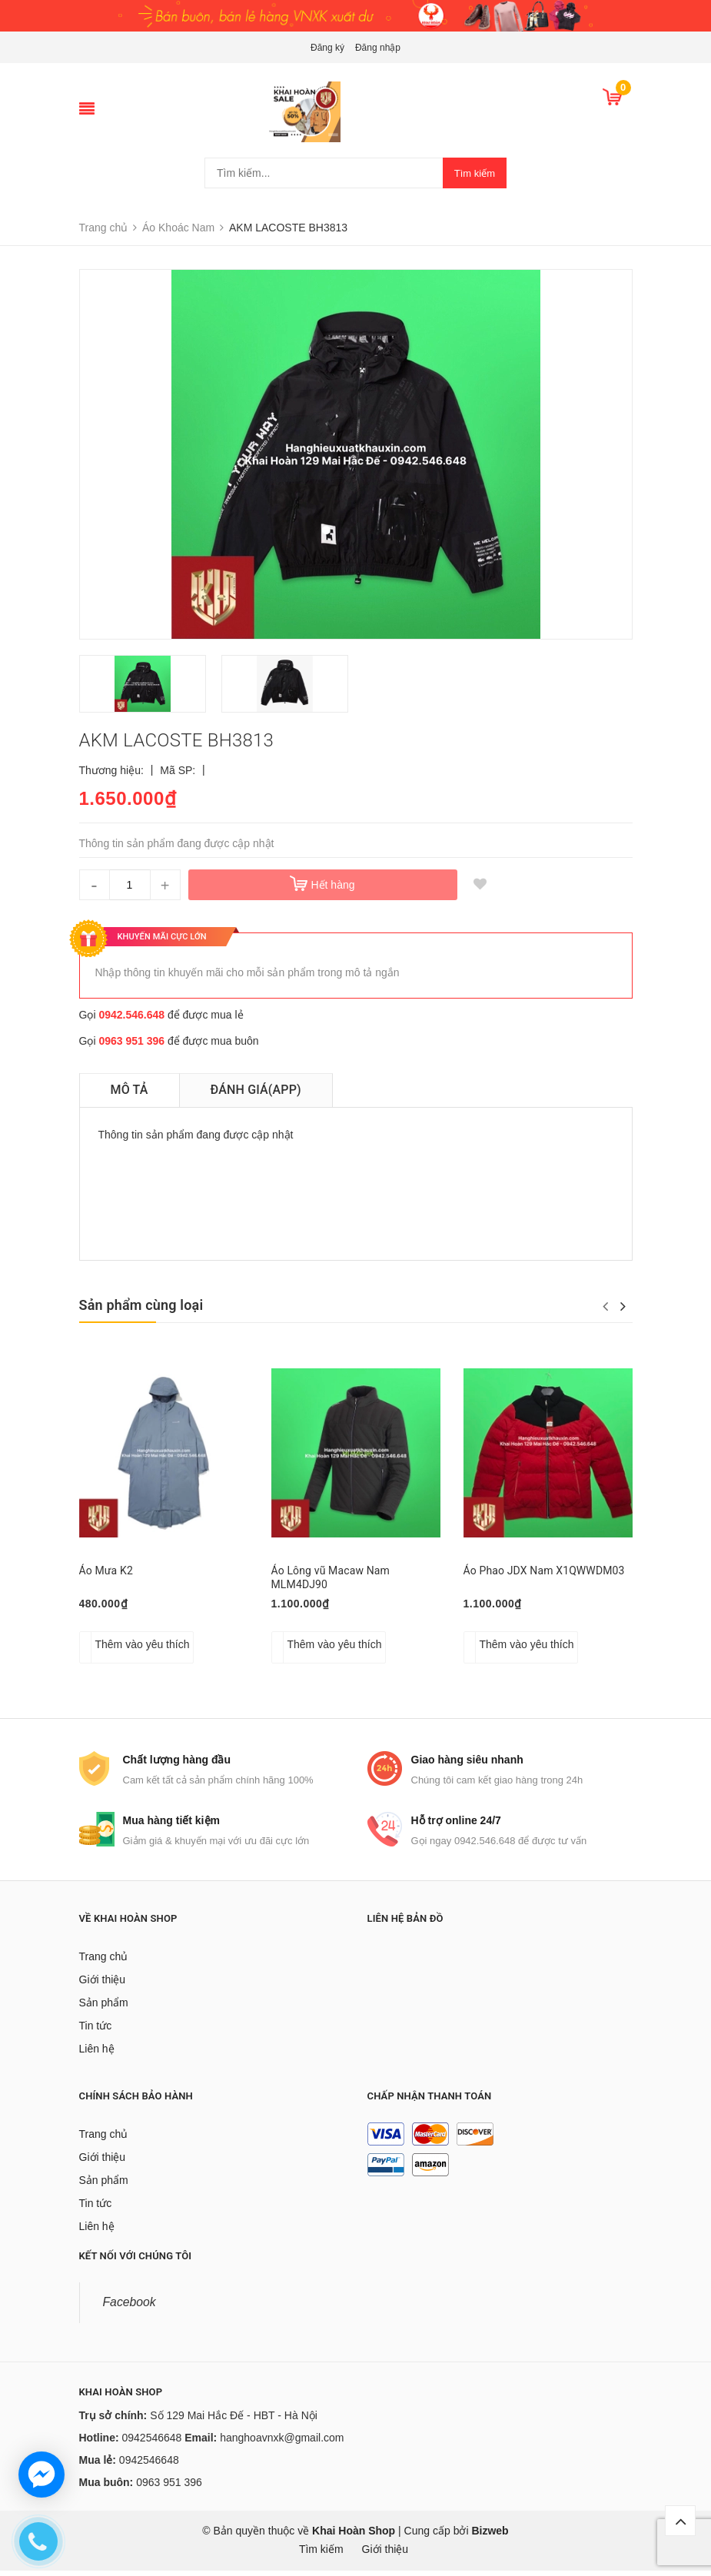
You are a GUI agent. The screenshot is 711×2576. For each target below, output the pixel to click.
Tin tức (95, 2031)
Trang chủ (103, 1962)
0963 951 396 (131, 1041)
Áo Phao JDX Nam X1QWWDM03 (544, 1570)
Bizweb (489, 2536)
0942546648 (152, 2443)
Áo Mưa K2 (106, 1570)
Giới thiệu (102, 1985)
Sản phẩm (103, 2008)
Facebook (129, 2307)
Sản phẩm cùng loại (141, 1305)
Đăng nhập (377, 47)
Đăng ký (327, 47)
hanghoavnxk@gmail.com (282, 2443)
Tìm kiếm (474, 173)
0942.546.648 (131, 1015)
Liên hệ (97, 2054)
